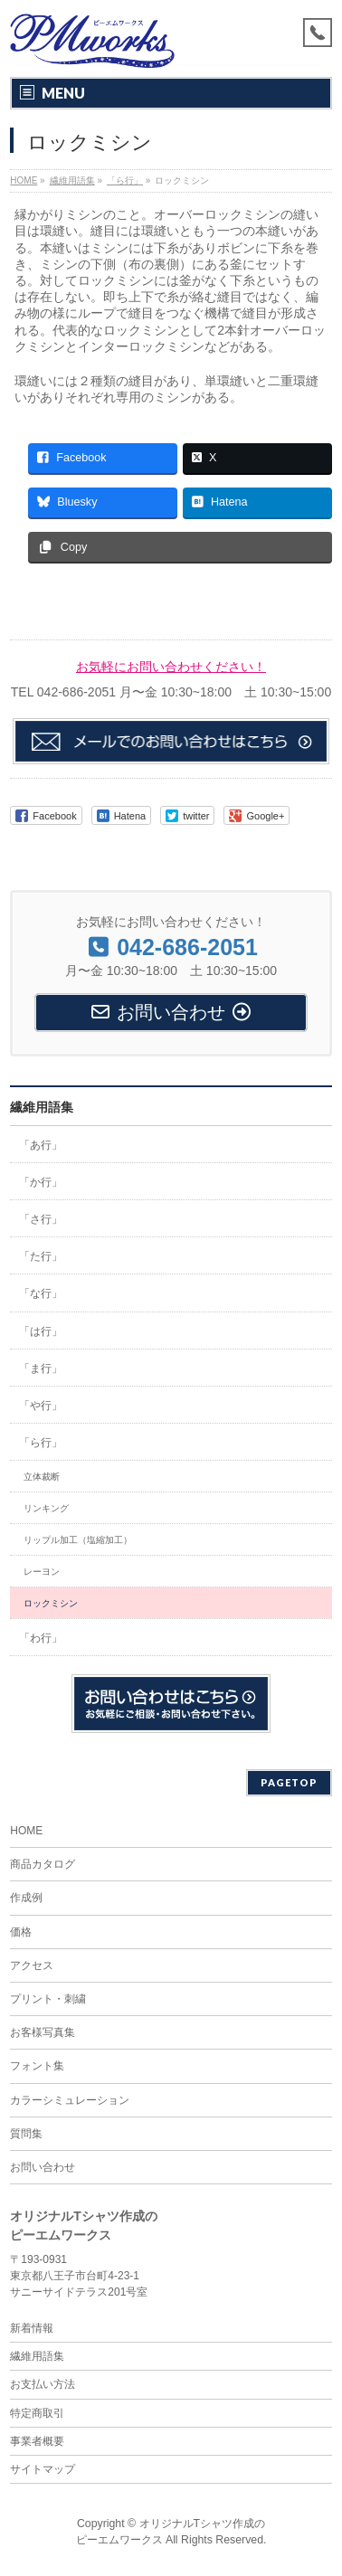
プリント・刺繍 (48, 1999)
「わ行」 (40, 1638)
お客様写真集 (42, 2032)
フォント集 (37, 2066)
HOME (26, 1830)
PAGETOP (289, 1782)
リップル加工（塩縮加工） (78, 1540)
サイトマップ (42, 2469)
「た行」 (40, 1256)
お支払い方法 (42, 2384)
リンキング (46, 1508)
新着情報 (31, 2328)
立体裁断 (42, 1477)
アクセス (31, 1965)
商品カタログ (42, 1864)
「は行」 (40, 1331)
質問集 (26, 2133)
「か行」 (40, 1182)
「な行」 (40, 1293)
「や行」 (40, 1405)
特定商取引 (37, 2413)
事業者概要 (37, 2441)
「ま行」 (40, 1368)
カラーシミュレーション (69, 2100)
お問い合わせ (42, 2167)
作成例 (26, 1897)
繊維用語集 (41, 1107)
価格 (21, 1932)
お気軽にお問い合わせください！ (171, 666)
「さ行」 (40, 1219)
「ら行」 (40, 1442)
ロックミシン (51, 1603)
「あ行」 (40, 1145)
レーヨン (42, 1572)
